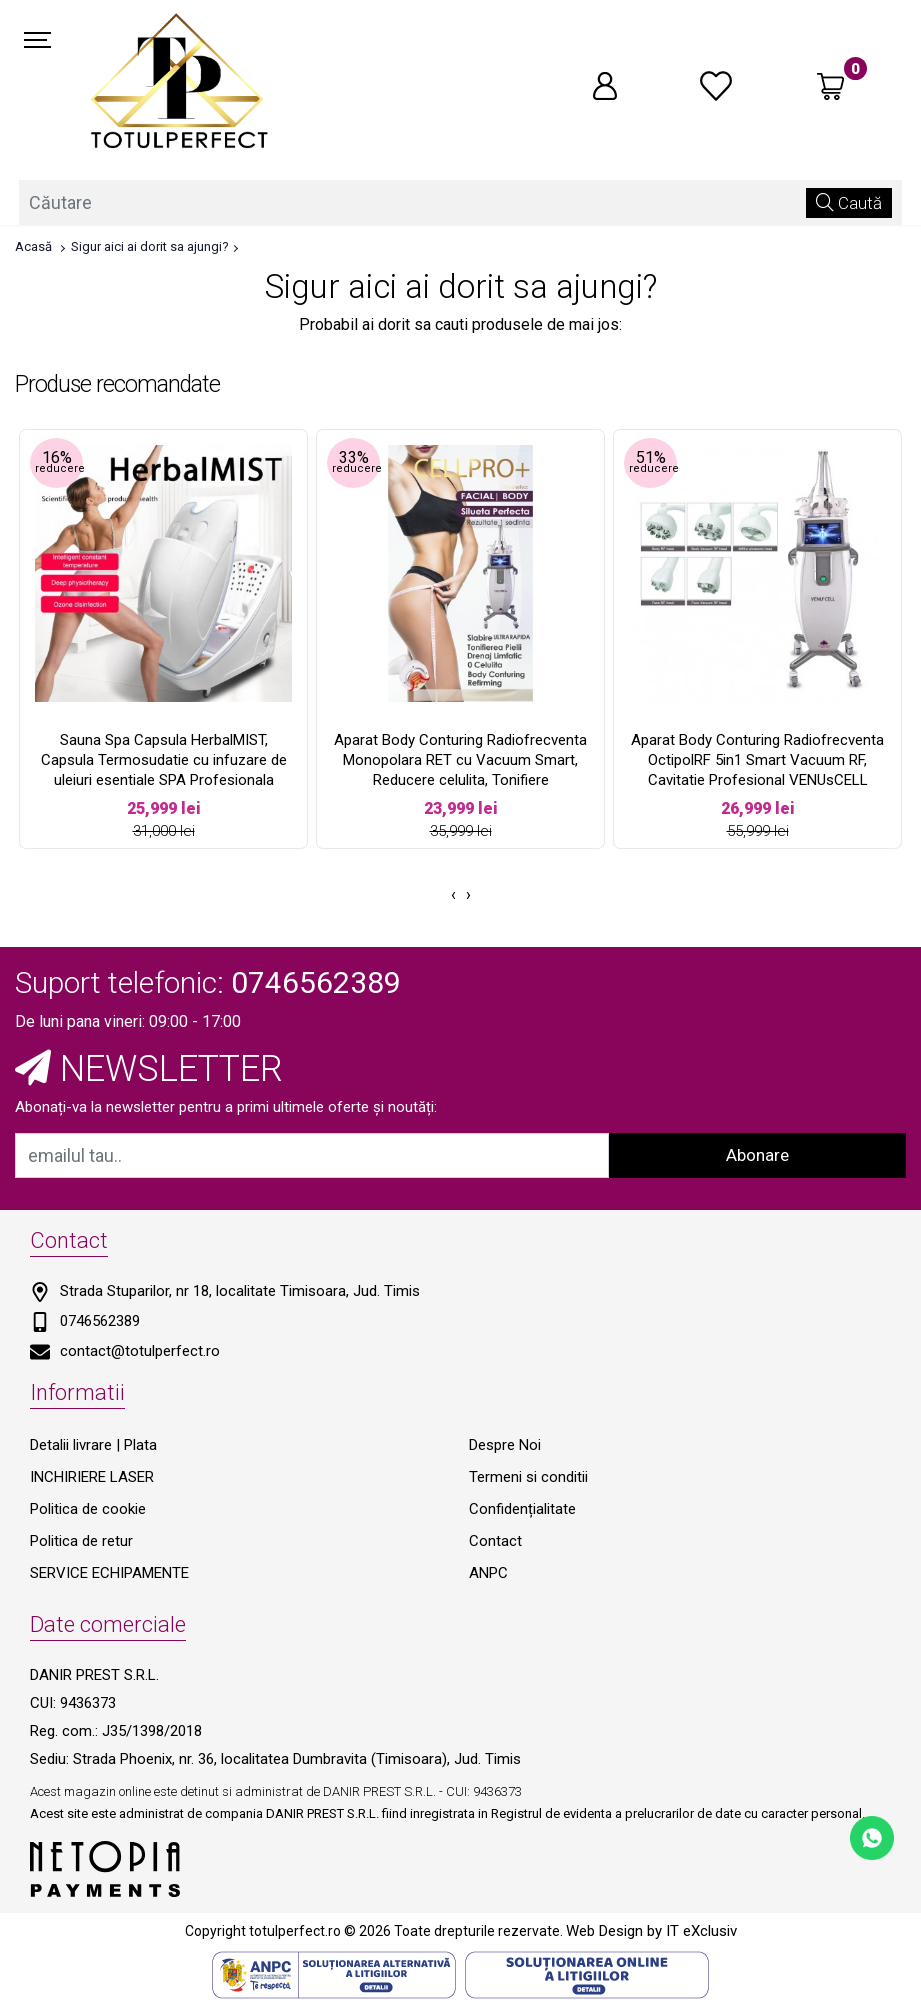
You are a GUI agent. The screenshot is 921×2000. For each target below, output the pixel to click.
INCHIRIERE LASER (92, 1477)
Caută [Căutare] (849, 202)
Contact (495, 1541)
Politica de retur (81, 1541)
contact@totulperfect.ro (140, 1351)
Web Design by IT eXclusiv (651, 1931)
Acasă (33, 246)
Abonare (757, 1155)
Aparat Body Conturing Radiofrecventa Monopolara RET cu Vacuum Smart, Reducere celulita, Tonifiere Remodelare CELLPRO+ (460, 770)
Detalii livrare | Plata (93, 1445)
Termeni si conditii (528, 1477)
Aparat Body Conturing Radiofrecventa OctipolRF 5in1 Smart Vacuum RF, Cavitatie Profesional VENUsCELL (757, 760)
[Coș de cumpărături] (831, 86)
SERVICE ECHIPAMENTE (109, 1573)
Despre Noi (505, 1445)
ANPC (488, 1573)
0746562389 (100, 1321)
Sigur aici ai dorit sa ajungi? (150, 246)
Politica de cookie (88, 1509)
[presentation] (453, 895)
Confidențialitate (522, 1509)
